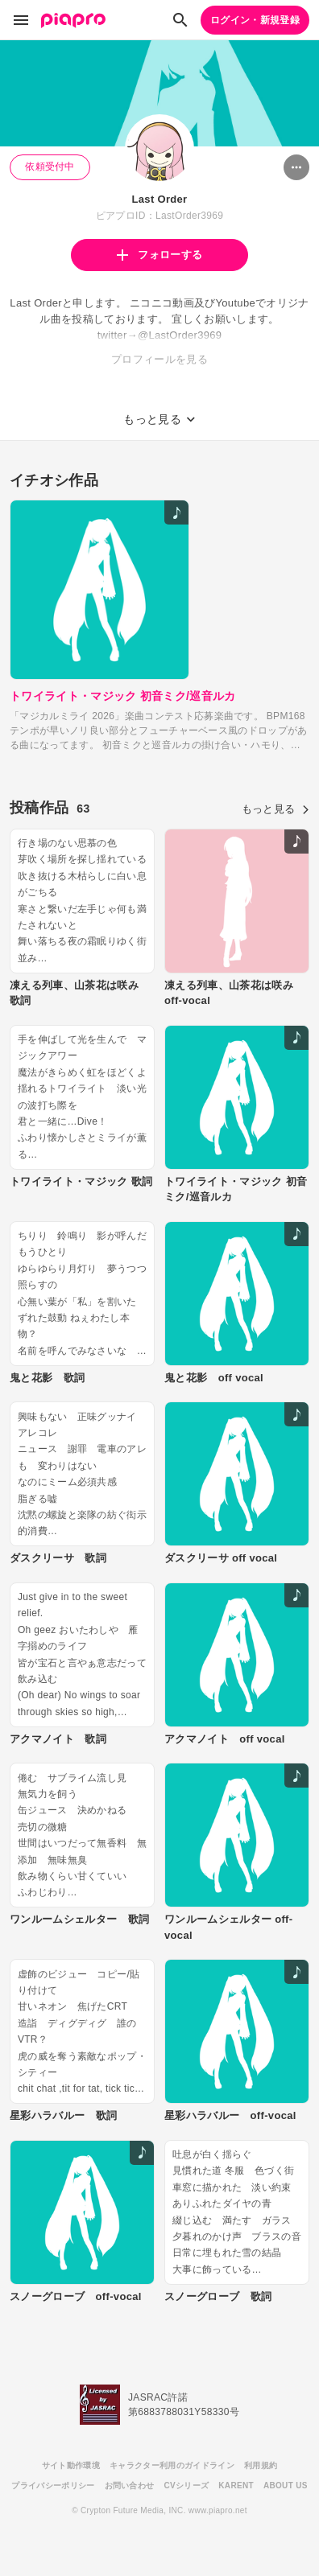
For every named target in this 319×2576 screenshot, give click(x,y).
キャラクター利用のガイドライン (172, 2465)
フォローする (159, 255)
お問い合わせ (130, 2485)
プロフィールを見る (159, 359)
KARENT (236, 2485)
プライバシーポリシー (52, 2485)
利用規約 (260, 2465)
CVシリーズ (186, 2485)
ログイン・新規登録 (255, 20)
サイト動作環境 (71, 2465)
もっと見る (275, 809)
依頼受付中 (50, 166)
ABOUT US (285, 2485)
